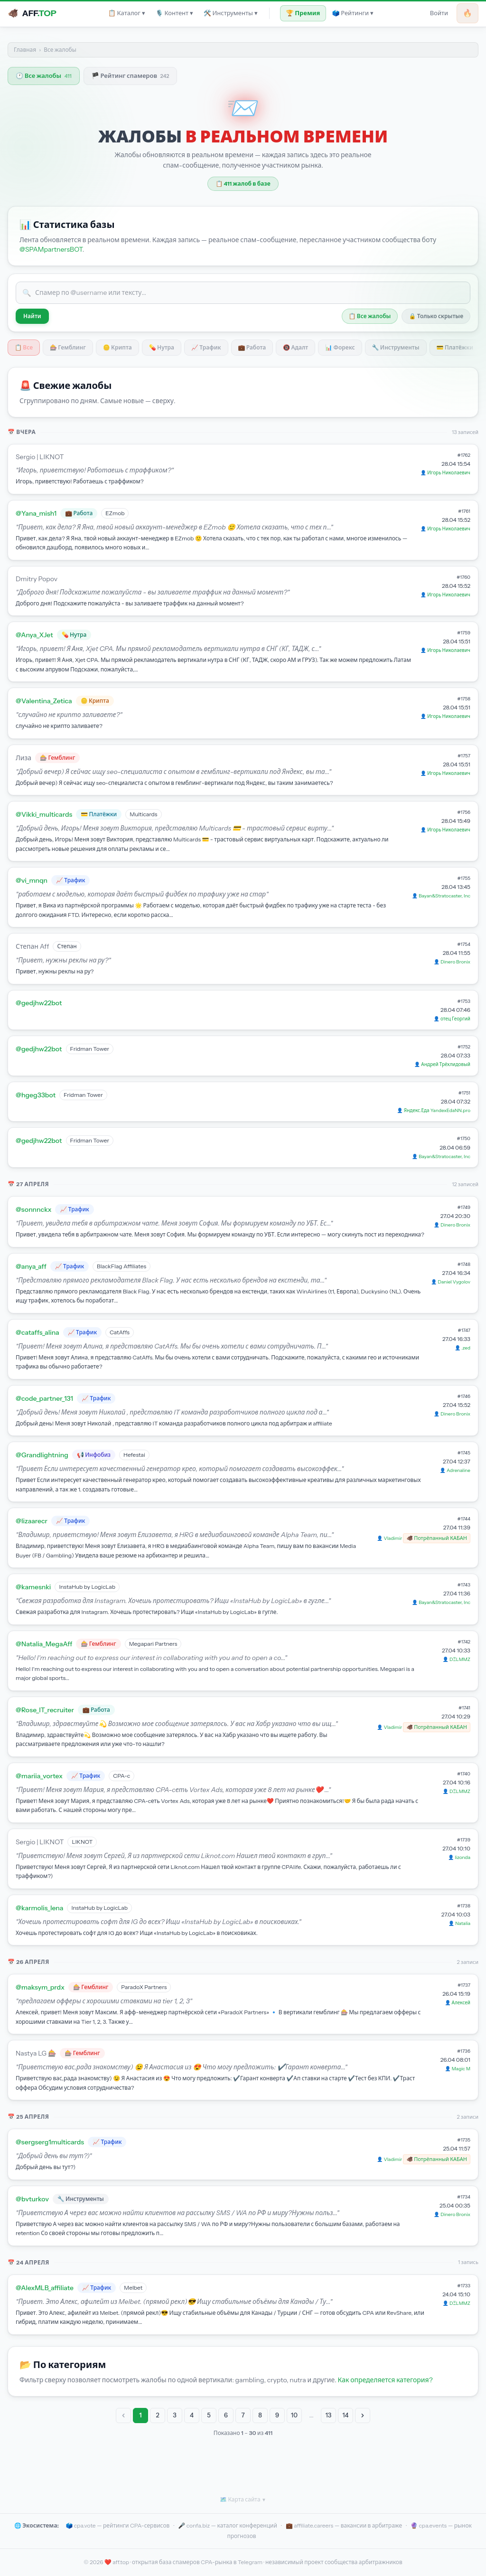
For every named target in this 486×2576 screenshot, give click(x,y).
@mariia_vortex (39, 1776)
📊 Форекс (340, 347)
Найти (32, 316)
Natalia (462, 1923)
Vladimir (392, 1538)
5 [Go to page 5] (209, 2415)
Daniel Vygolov (454, 1282)
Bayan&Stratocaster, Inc (444, 896)
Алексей (461, 2003)
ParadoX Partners (144, 1987)
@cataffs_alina (37, 1332)
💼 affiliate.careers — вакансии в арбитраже (344, 2525)
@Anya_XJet (34, 635)
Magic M (461, 2069)
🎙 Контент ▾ (174, 13)
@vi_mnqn (31, 880)
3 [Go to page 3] (175, 2415)
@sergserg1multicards (50, 2142)
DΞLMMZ (459, 1659)
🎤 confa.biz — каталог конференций (227, 2525)
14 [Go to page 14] (346, 2415)
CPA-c (121, 1775)
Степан (66, 946)
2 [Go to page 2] (157, 2415)
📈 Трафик (206, 347)
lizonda (462, 1857)
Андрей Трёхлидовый (445, 1064)
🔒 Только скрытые (436, 316)
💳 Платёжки (455, 347)
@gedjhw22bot (39, 1003)
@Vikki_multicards (44, 814)
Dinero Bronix (455, 962)
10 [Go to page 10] (294, 2415)
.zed (465, 1348)
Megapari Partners (153, 1643)
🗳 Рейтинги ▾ (352, 13)
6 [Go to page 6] (226, 2415)
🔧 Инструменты (396, 347)
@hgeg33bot (36, 1095)
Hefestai (134, 1454)
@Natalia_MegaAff (44, 1644)
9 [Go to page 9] (277, 2415)
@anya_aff (31, 1266)
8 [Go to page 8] (260, 2415)
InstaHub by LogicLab (87, 1586)
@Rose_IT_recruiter (45, 1710)
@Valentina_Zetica (44, 701)
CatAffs (120, 1332)
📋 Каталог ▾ (126, 13)
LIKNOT (82, 1841)
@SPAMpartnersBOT (51, 249)
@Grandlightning (42, 1455)
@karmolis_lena (39, 1908)
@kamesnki (33, 1587)
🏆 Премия (303, 13)
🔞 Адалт (295, 347)
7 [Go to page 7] (242, 2415)
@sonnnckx (33, 1209)
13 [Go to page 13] (329, 2415)
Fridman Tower (90, 1048)
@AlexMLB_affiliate (45, 2287)
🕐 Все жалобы (44, 75)
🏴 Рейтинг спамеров (130, 75)
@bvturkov (32, 2199)
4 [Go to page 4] (192, 2415)
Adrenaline (458, 1470)
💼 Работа (252, 347)
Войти (439, 13)
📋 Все (24, 347)
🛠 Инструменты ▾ (231, 13)
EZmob (114, 513)
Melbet (133, 2287)
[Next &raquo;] (362, 2415)
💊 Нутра (161, 347)
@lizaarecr (31, 1521)
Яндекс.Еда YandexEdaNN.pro (437, 1110)
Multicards (143, 814)
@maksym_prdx (40, 1987)
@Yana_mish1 (36, 513)
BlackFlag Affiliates (121, 1266)
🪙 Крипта (117, 347)
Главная (25, 49)
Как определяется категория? (385, 2380)
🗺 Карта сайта (243, 2499)
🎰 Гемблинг (68, 347)
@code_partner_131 (44, 1398)
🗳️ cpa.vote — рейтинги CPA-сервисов (117, 2525)
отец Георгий (455, 1019)
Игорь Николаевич (448, 473)
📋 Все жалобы (370, 316)
